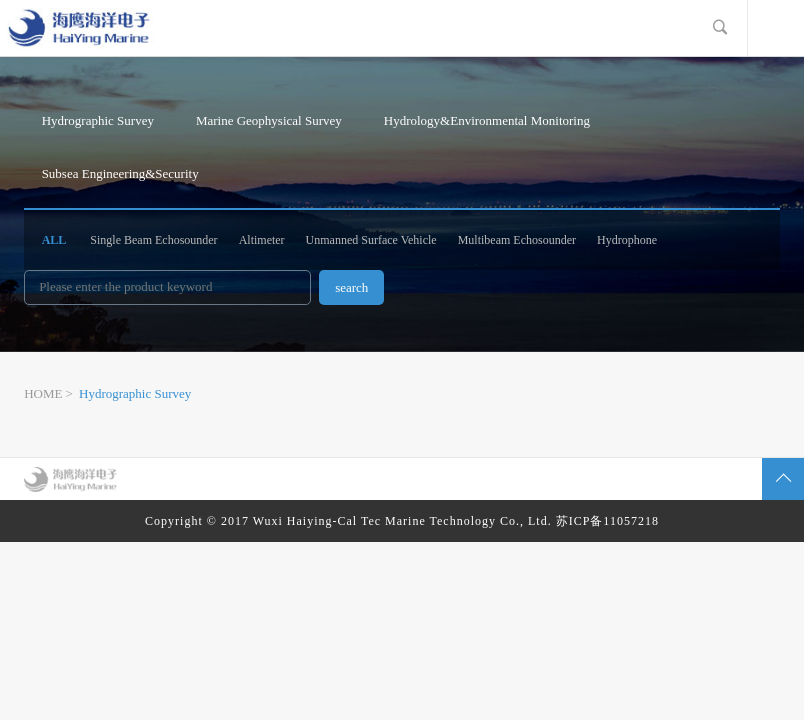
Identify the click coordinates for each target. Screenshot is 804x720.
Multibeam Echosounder (517, 240)
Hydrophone (627, 240)
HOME (43, 393)
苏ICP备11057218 (607, 521)
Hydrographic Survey (98, 120)
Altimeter (262, 240)
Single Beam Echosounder (153, 240)
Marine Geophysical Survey (269, 120)
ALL (54, 240)
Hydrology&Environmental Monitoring (487, 120)
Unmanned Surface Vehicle (371, 240)
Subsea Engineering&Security (120, 173)
